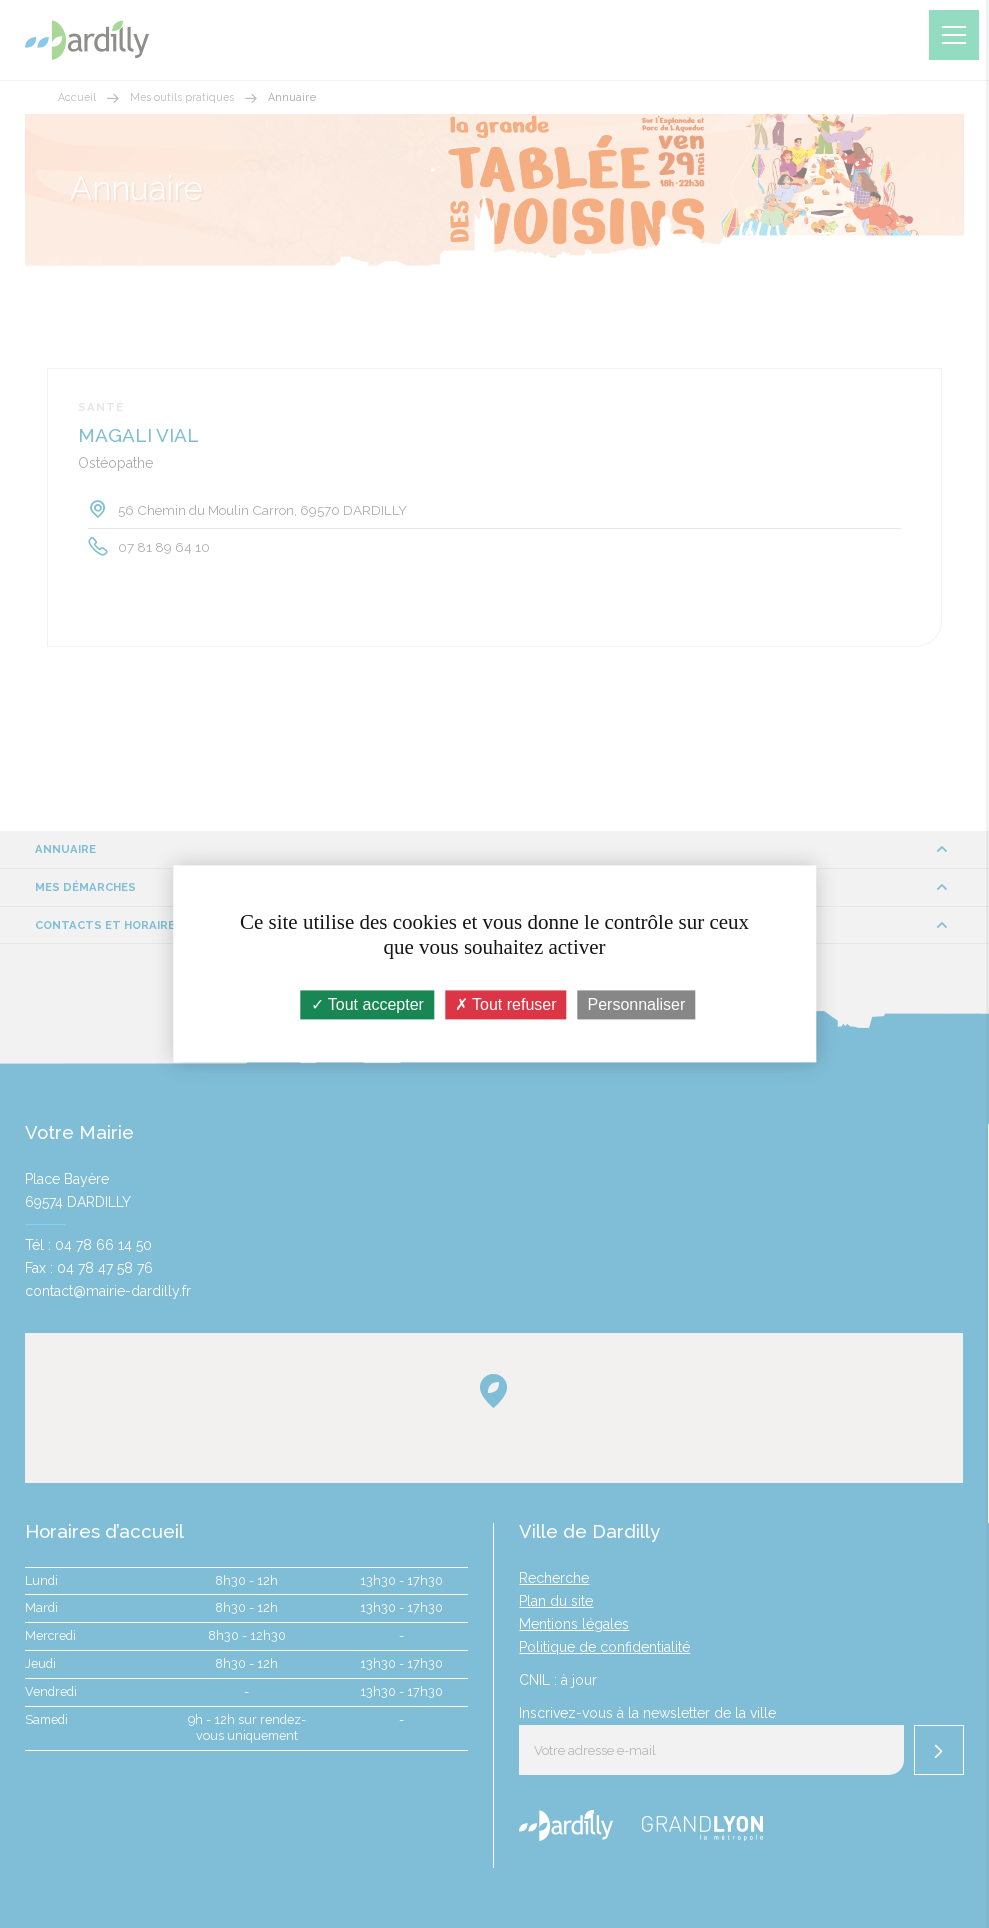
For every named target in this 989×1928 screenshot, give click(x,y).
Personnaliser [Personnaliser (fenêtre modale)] (637, 1004)
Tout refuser (506, 1004)
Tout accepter (367, 1004)
